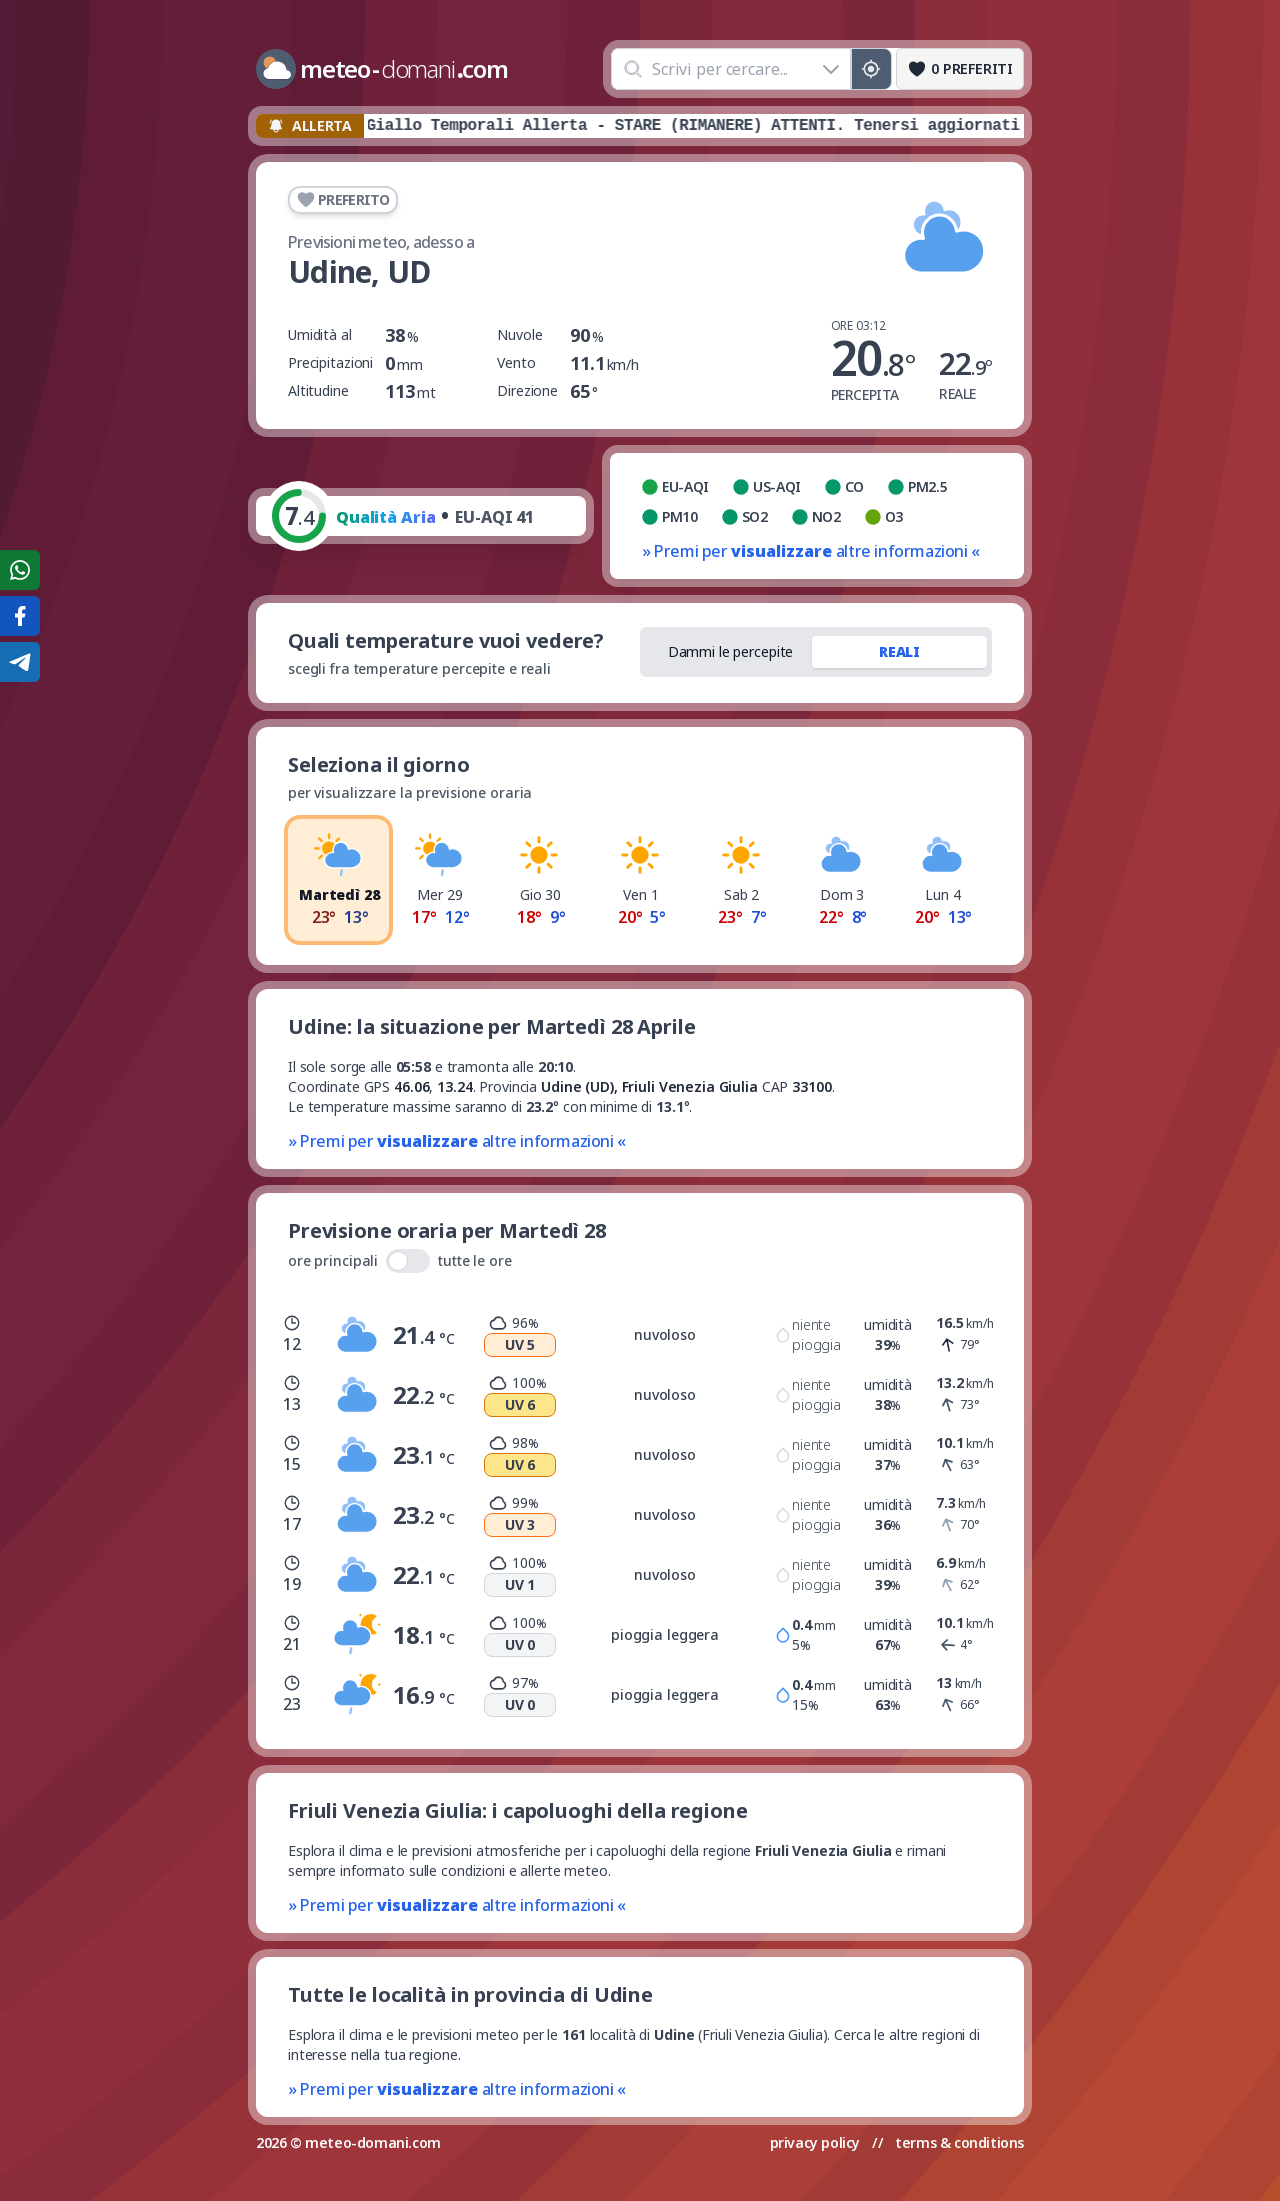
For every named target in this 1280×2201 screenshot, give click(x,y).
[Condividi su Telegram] (20, 662)
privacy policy (815, 2142)
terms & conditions (959, 2142)
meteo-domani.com (373, 2142)
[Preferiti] (960, 69)
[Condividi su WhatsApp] (20, 570)
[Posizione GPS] (871, 69)
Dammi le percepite (731, 651)
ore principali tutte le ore (400, 1261)
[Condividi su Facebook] (20, 616)
